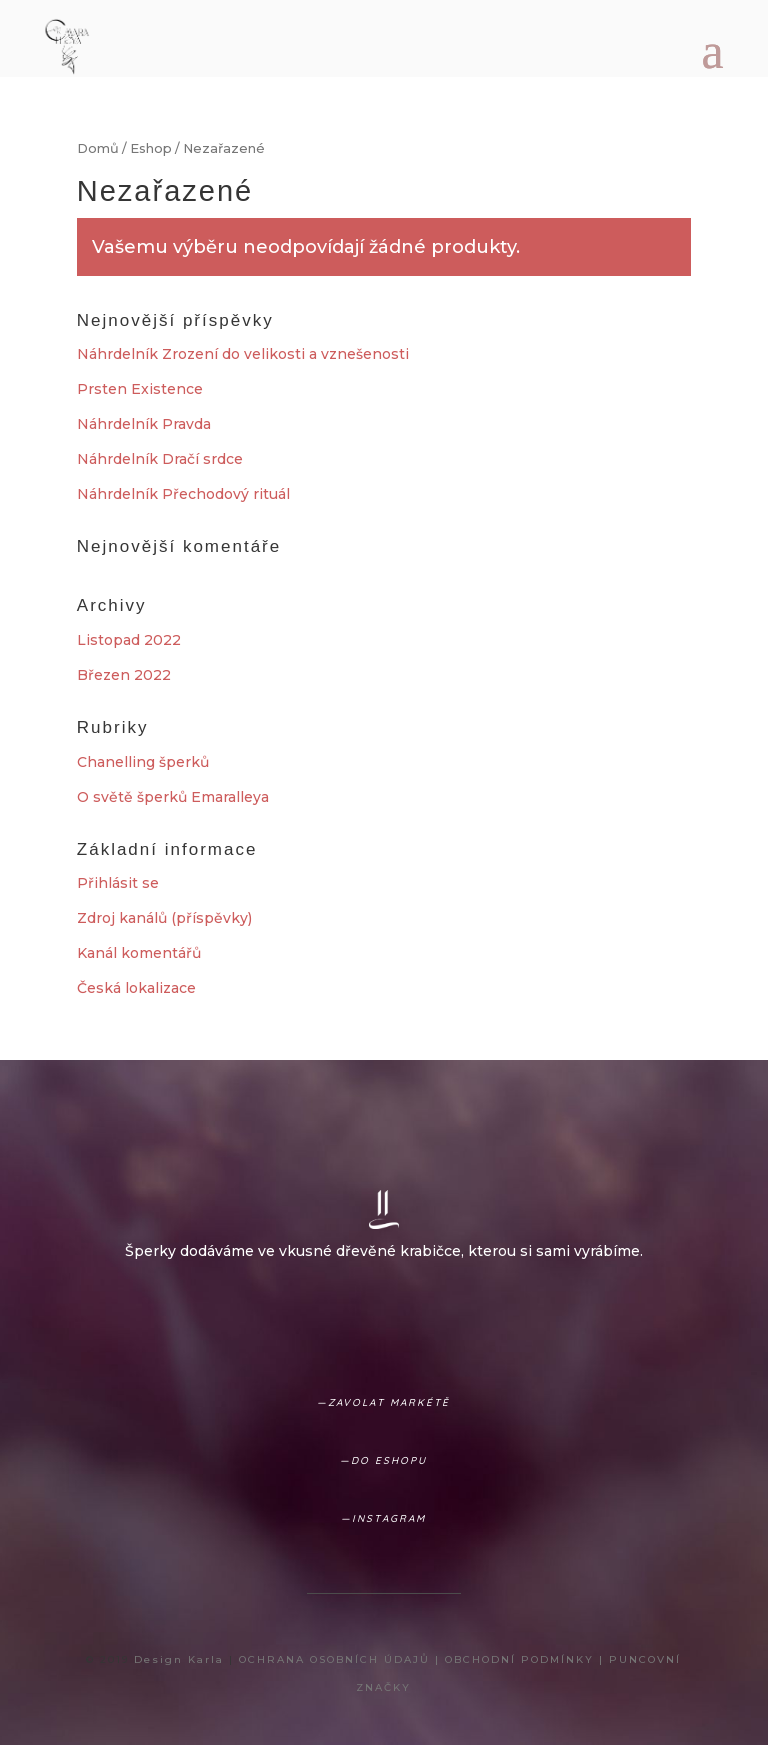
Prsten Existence (140, 389)
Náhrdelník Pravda (144, 424)
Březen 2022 (124, 675)
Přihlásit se (118, 883)
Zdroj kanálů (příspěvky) (164, 918)
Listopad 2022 (129, 640)
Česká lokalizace (136, 988)
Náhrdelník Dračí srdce (160, 459)
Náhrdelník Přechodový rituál (183, 494)
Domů (98, 148)
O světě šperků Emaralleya (173, 797)
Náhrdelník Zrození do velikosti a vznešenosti (243, 354)
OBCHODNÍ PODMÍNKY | (527, 1659)
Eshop (151, 148)
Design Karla (179, 1659)
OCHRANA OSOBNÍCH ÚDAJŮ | (342, 1659)
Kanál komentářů (139, 953)
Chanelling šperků (143, 762)
